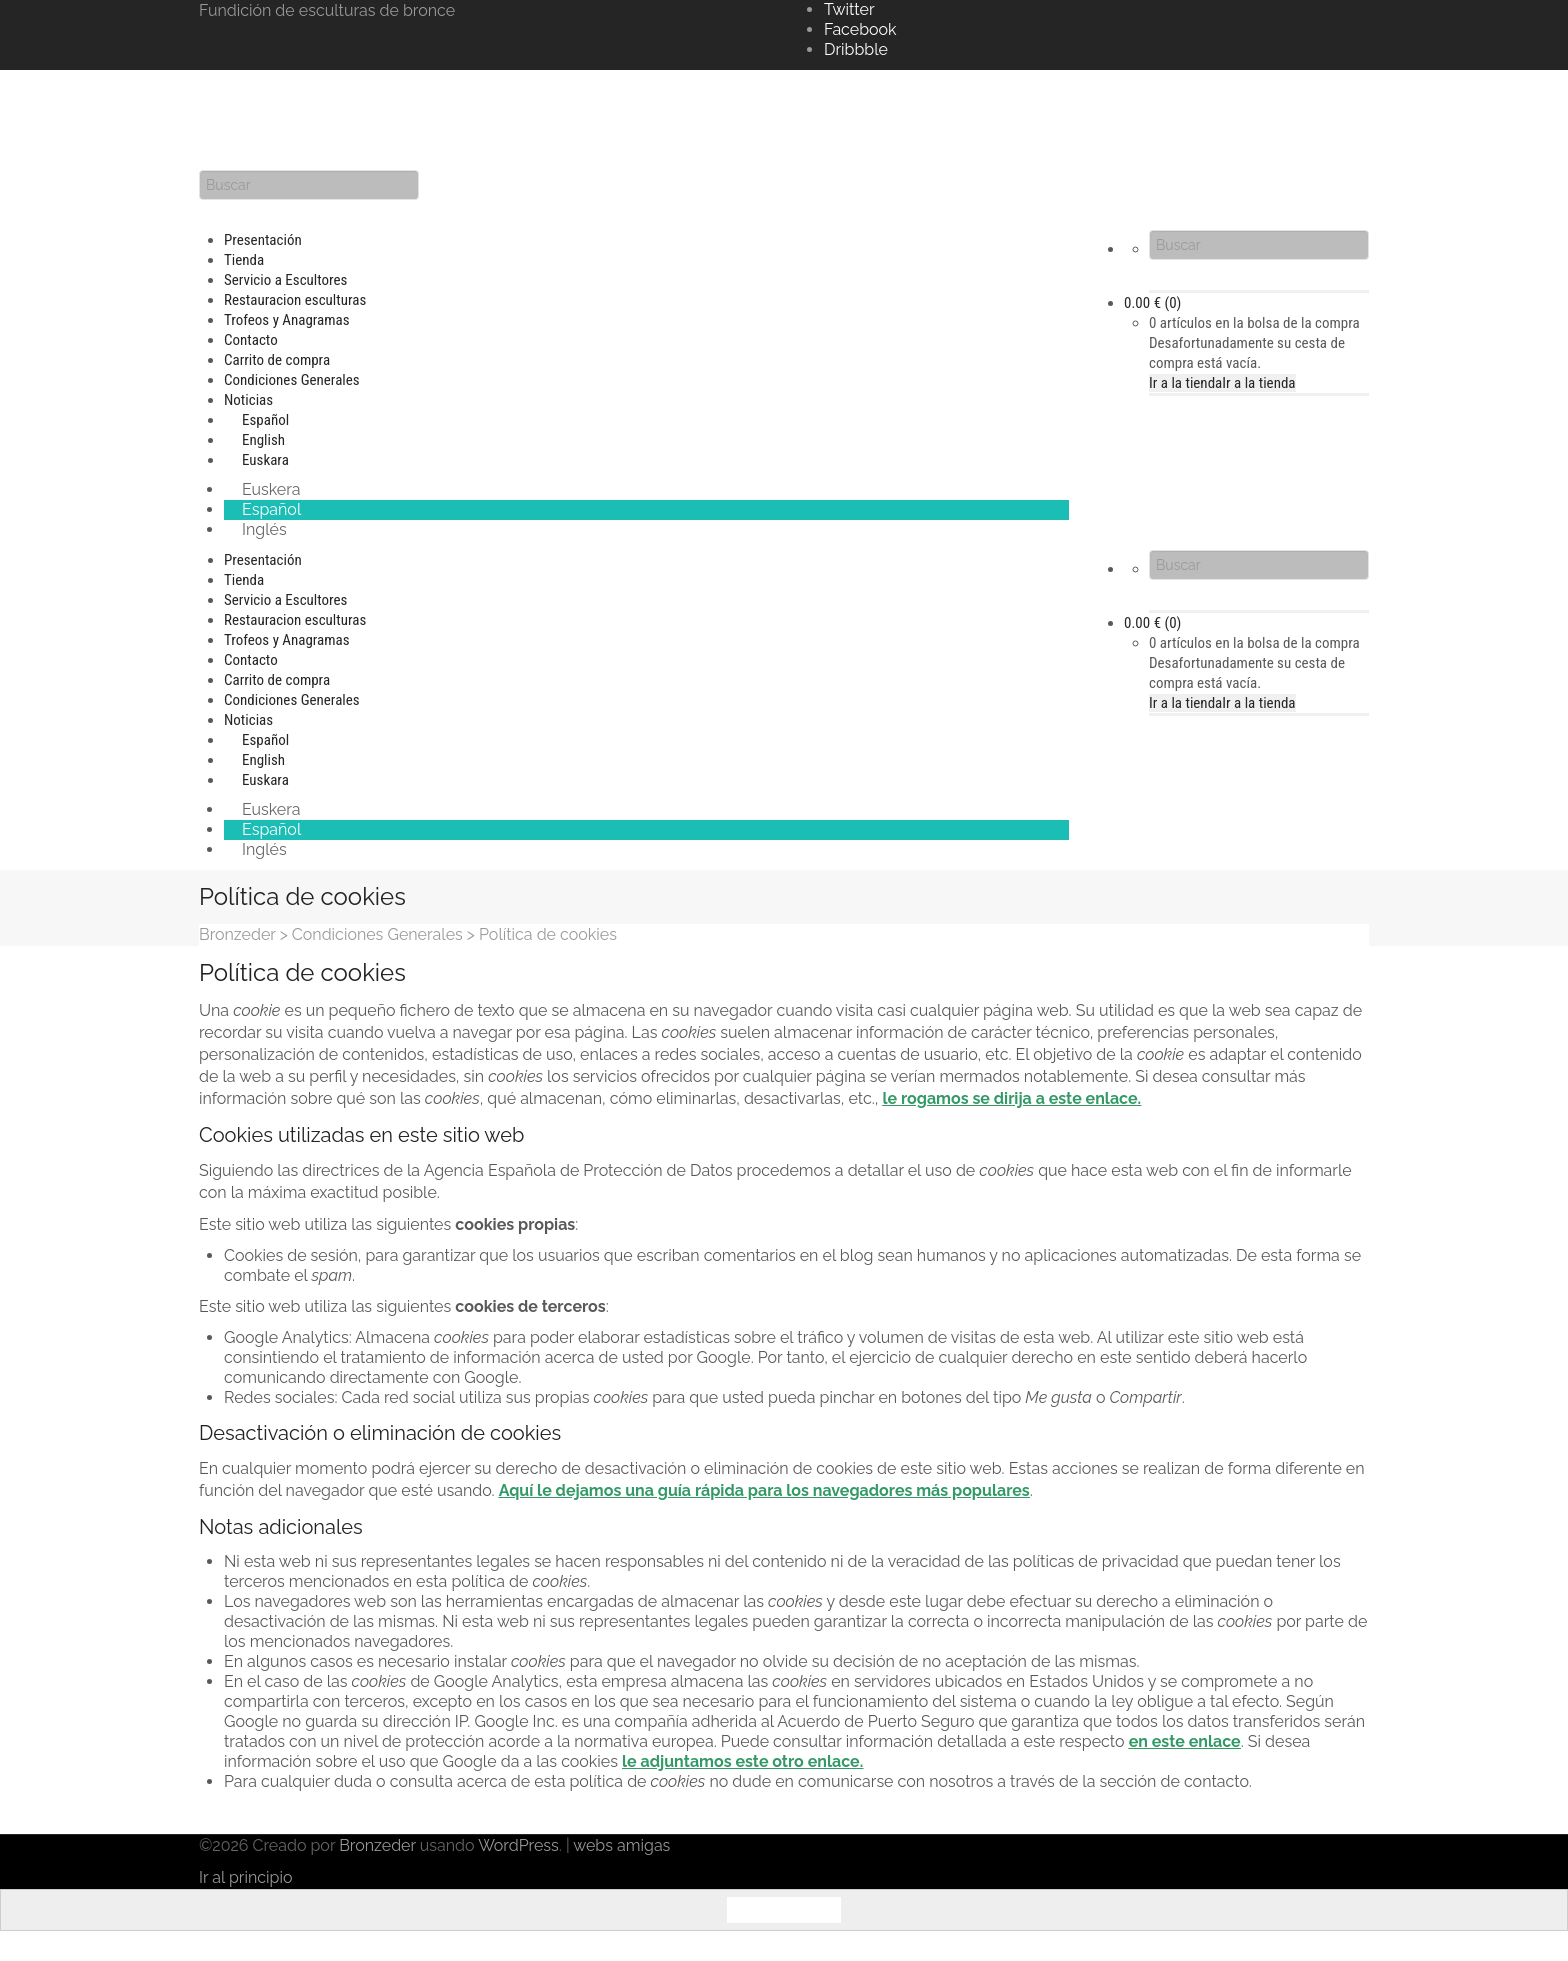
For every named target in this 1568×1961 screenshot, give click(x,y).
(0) (1152, 303)
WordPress (518, 1845)
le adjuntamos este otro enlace (741, 1761)
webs (593, 1845)
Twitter (849, 9)
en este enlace (1185, 1741)
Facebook (860, 29)
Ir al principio (245, 1877)
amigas (643, 1845)
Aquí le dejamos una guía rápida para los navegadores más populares (764, 1490)
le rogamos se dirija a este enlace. (1011, 1098)
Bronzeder (379, 1845)
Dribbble (856, 49)
